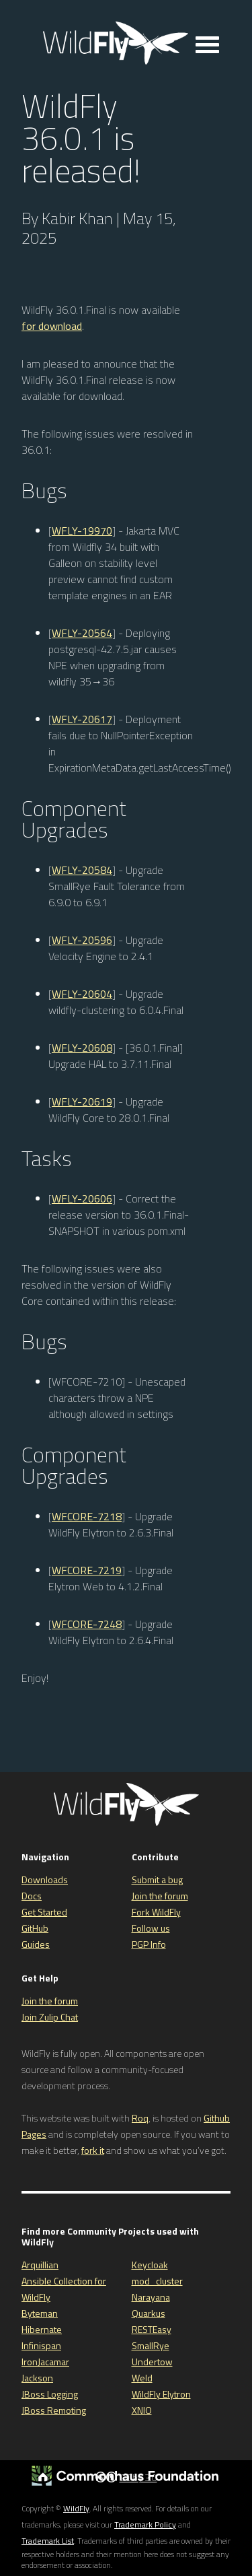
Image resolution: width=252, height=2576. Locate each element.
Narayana (151, 2297)
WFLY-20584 (82, 870)
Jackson (37, 2378)
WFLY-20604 (82, 994)
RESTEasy (151, 2329)
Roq (140, 2118)
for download (52, 326)
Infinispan (41, 2345)
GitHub (35, 1928)
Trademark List (48, 2540)
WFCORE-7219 (87, 1570)
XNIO (142, 2410)
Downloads (45, 1879)
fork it (92, 2150)
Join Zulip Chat (50, 2017)
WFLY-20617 (82, 719)
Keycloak (150, 2265)
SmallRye (150, 2345)
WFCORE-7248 (87, 1624)
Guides (36, 1944)
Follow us (151, 1928)
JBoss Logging (50, 2394)
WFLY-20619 (82, 1101)
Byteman (40, 2313)
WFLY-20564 (82, 633)
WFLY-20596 (82, 940)
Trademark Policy (145, 2524)
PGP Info (149, 1944)
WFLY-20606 (82, 1198)
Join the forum (160, 1896)
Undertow (152, 2361)
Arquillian (40, 2265)
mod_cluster (157, 2281)
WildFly (76, 2508)
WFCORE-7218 (87, 1516)
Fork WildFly (156, 1912)
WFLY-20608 (82, 1048)
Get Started (44, 1912)
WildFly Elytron (161, 2394)
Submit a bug (157, 1879)
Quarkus (148, 2313)
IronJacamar (45, 2361)
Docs (32, 1896)
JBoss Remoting (54, 2410)
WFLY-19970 (82, 530)
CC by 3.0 (138, 2477)
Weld (142, 2378)
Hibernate (42, 2329)
